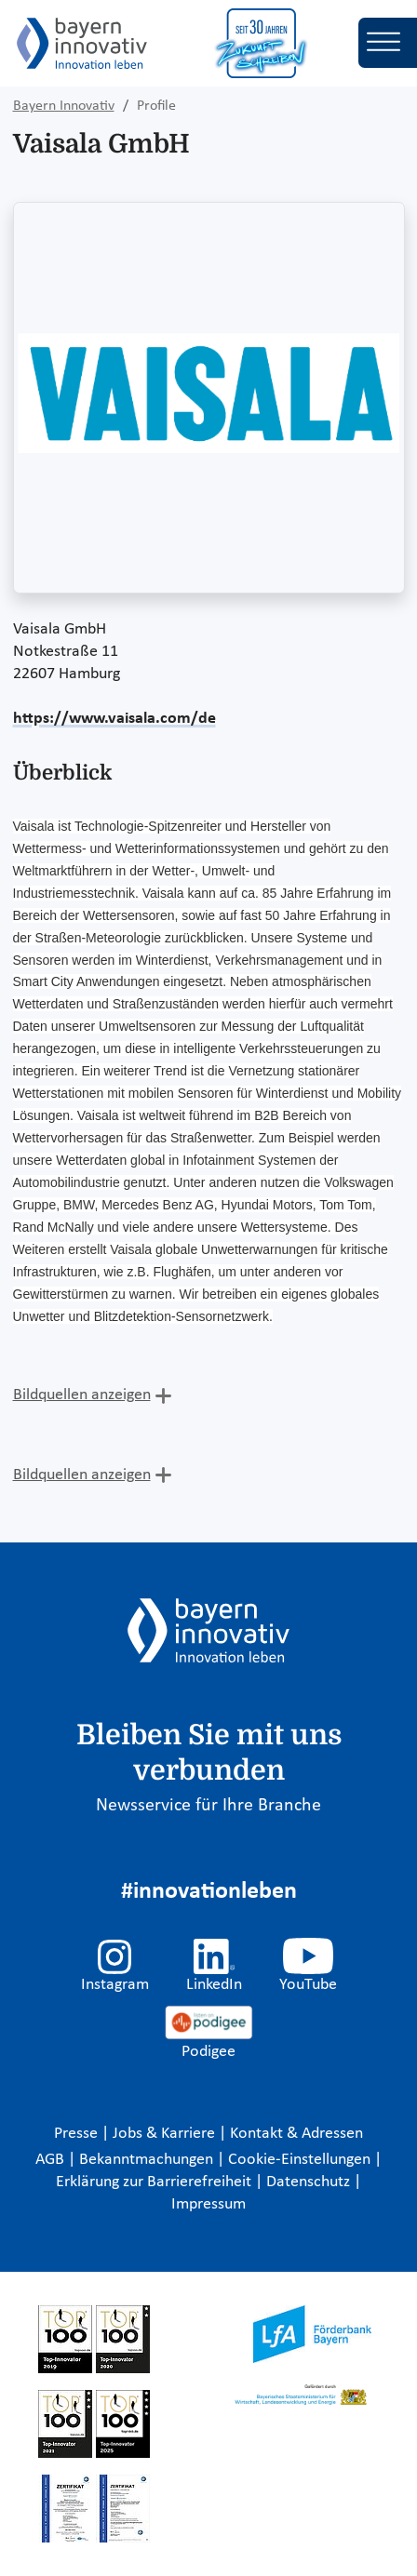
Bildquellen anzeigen (82, 1395)
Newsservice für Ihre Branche (208, 1805)
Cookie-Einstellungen (299, 2160)
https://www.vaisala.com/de (114, 718)
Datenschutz (310, 2182)
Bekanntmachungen (148, 2160)
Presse (77, 2133)
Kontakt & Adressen (296, 2133)
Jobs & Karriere (166, 2133)
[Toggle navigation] (387, 43)
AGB (51, 2160)
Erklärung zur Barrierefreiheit (155, 2182)
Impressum (208, 2204)
